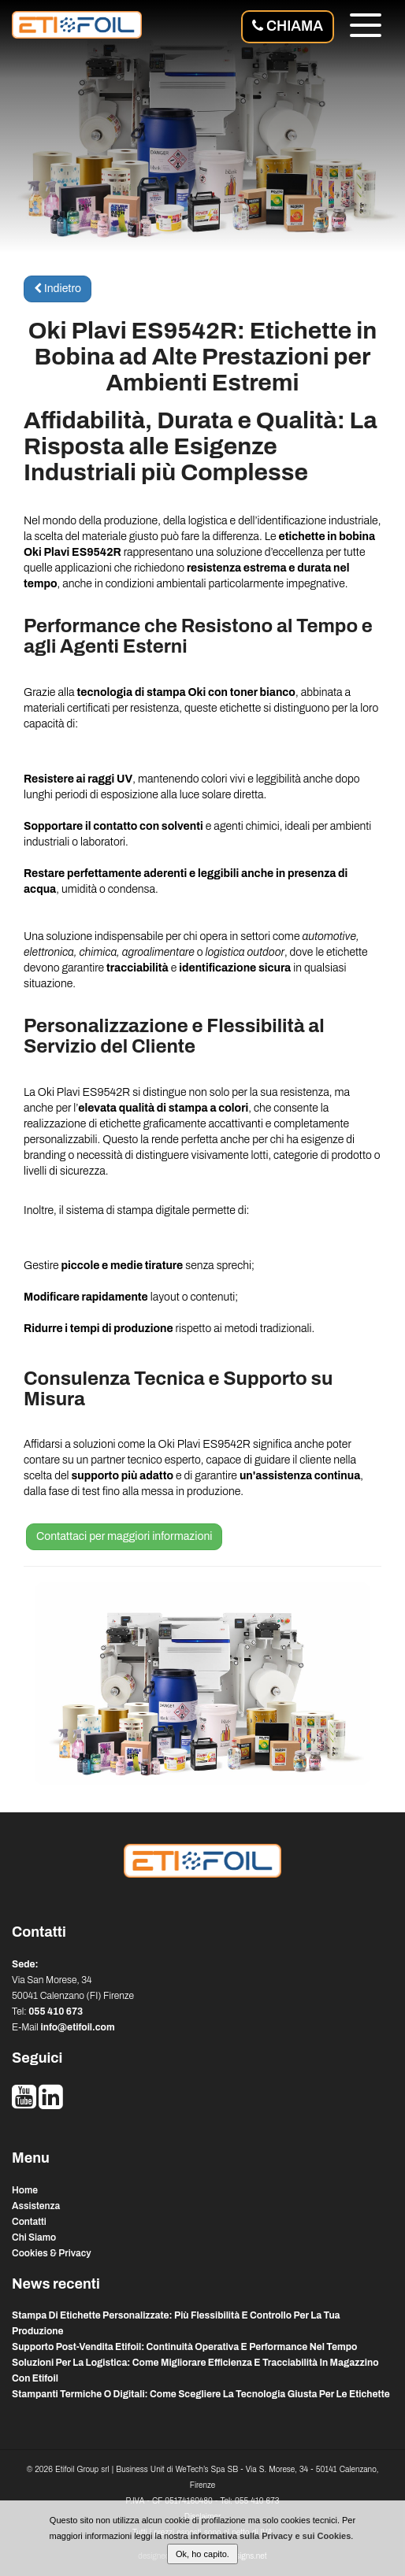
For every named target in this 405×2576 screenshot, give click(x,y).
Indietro (57, 288)
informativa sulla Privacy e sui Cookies (271, 2536)
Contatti (29, 2221)
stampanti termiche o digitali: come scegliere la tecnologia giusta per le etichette (201, 2394)
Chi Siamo (34, 2237)
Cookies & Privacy (51, 2253)
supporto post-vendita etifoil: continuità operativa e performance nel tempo (184, 2346)
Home (25, 2190)
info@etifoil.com (77, 2027)
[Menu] (365, 27)
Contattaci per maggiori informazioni (124, 1536)
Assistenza (36, 2205)
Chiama (287, 26)
